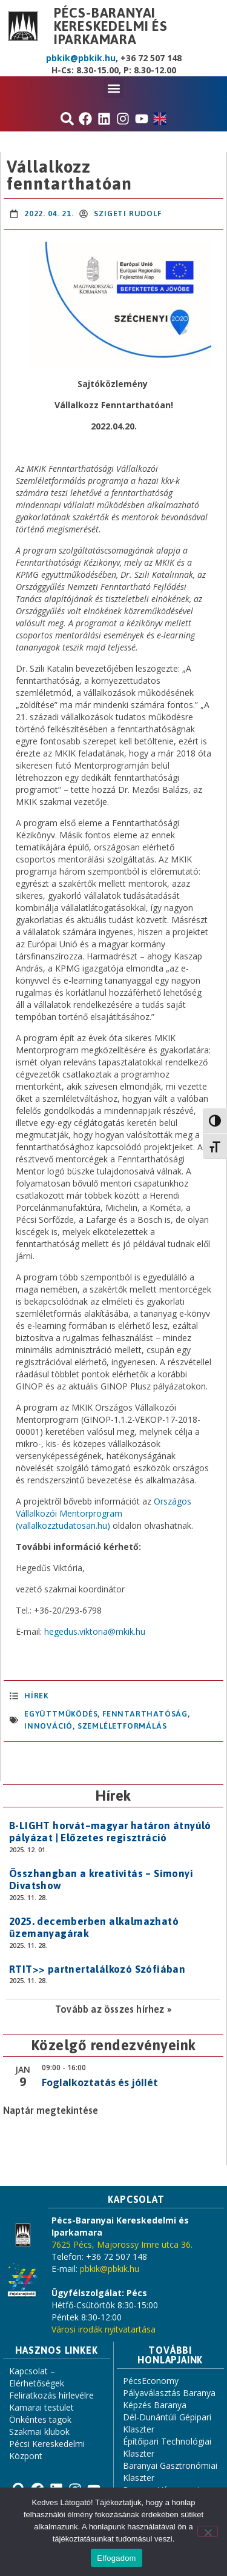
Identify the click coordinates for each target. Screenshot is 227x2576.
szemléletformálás (122, 1725)
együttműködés (60, 1713)
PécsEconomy (151, 2380)
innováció (48, 1725)
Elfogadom (116, 2558)
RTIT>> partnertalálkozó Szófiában (97, 1969)
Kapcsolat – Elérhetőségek (36, 2377)
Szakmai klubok (39, 2431)
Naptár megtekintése (50, 2110)
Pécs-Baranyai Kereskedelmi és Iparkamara (111, 26)
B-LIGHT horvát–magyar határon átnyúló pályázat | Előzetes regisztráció (110, 1831)
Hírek (36, 1695)
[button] (113, 88)
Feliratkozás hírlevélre (51, 2395)
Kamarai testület (41, 2407)
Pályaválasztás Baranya (169, 2393)
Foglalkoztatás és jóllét (100, 2082)
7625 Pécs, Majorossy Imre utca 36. (121, 2244)
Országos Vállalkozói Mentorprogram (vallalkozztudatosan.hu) (103, 1513)
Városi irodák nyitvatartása (103, 2329)
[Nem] (207, 2531)
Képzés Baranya (154, 2405)
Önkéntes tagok (40, 2419)
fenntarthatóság (145, 1713)
